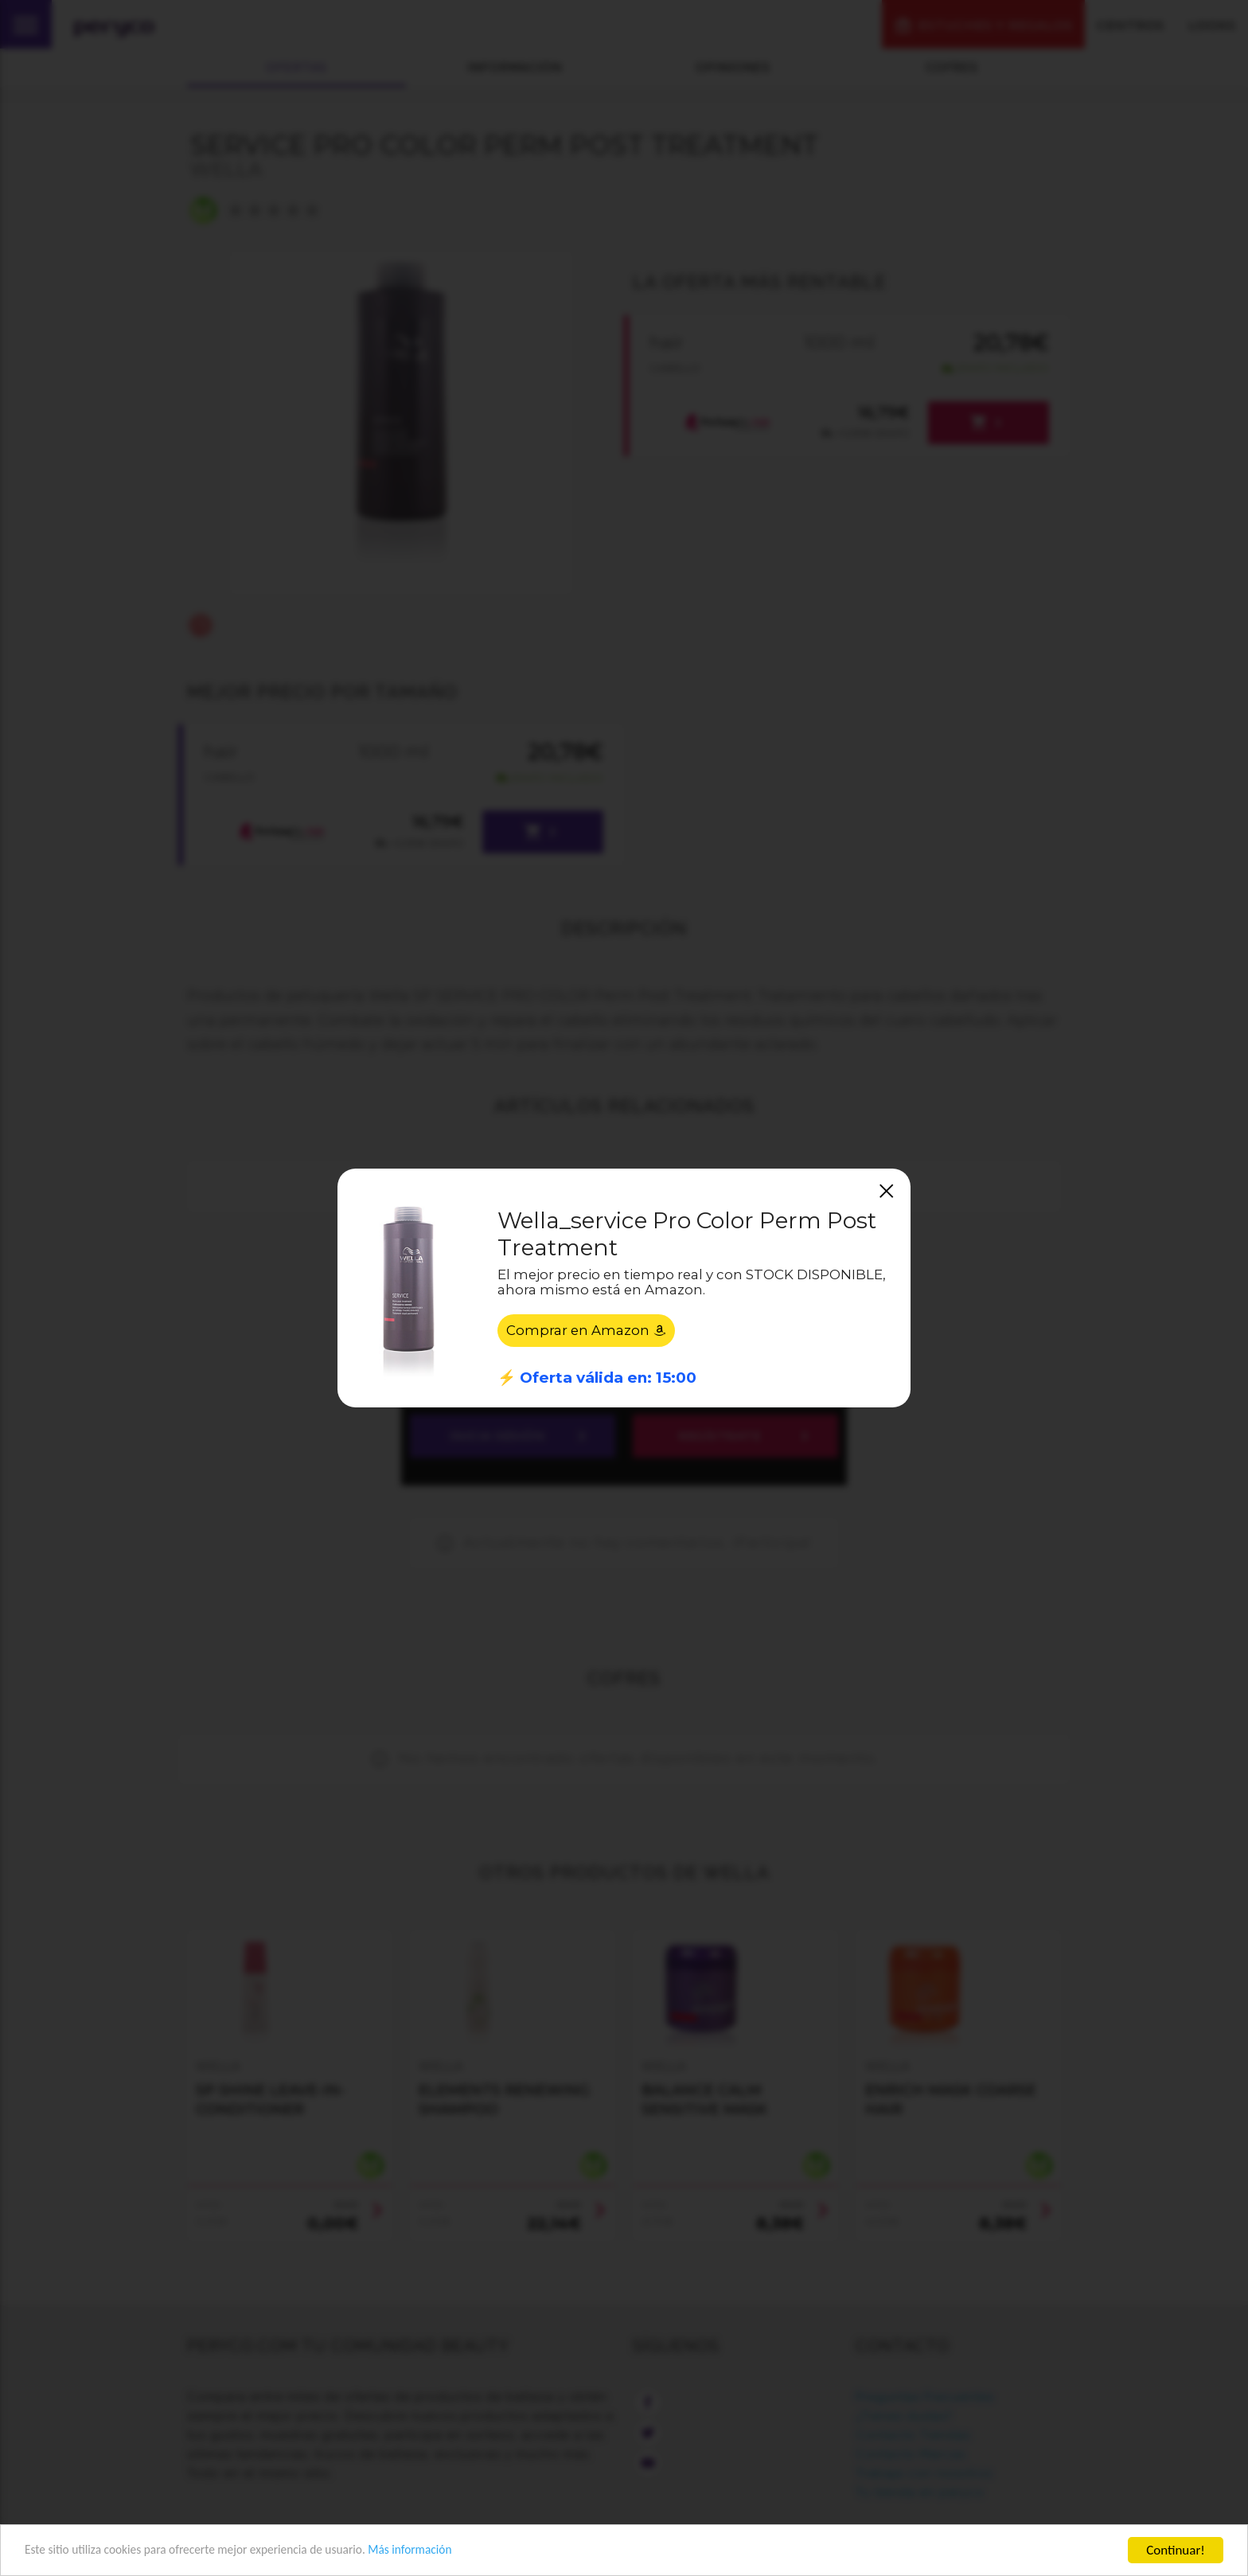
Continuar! (1175, 2550)
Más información (450, 2551)
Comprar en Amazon (586, 1331)
